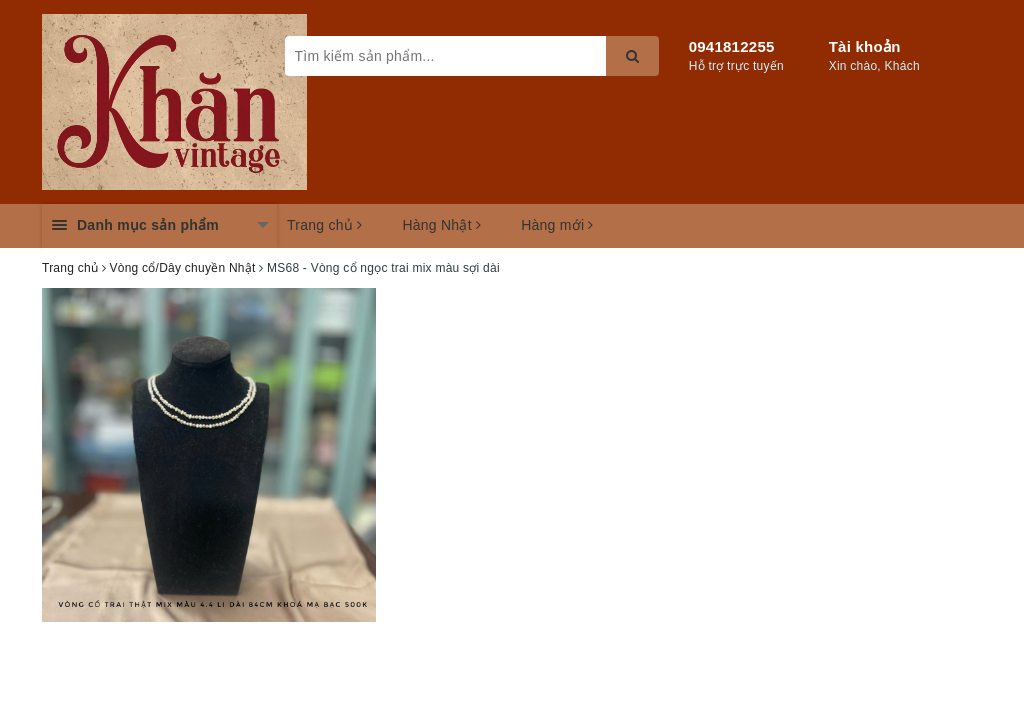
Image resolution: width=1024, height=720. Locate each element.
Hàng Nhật (441, 225)
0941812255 (732, 46)
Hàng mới (557, 225)
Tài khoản (865, 46)
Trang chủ (324, 225)
